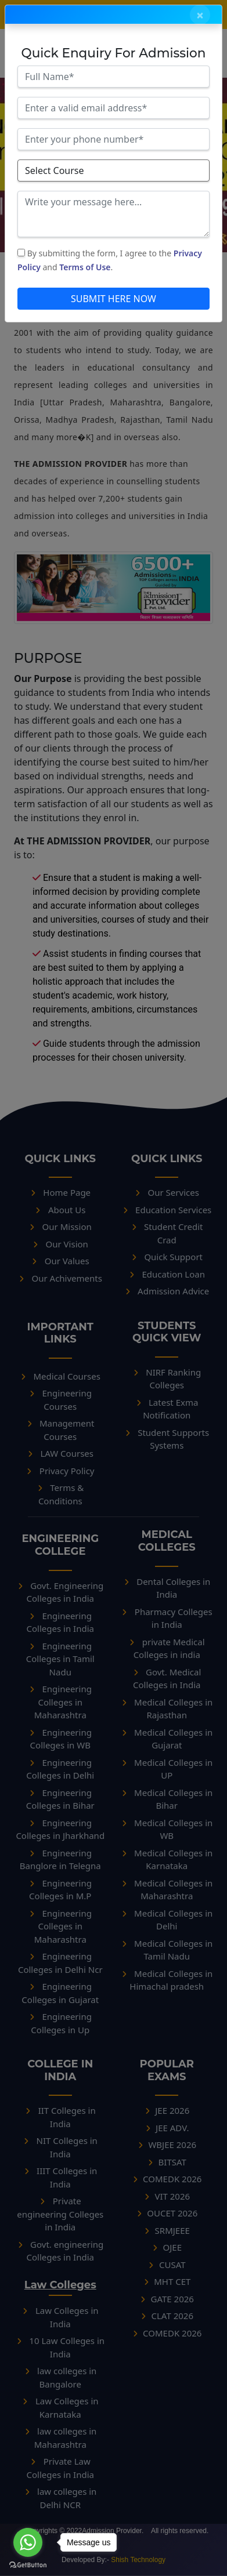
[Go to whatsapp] (27, 2542)
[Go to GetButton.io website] (27, 2564)
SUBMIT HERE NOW (113, 298)
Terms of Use (84, 267)
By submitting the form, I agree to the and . (109, 260)
